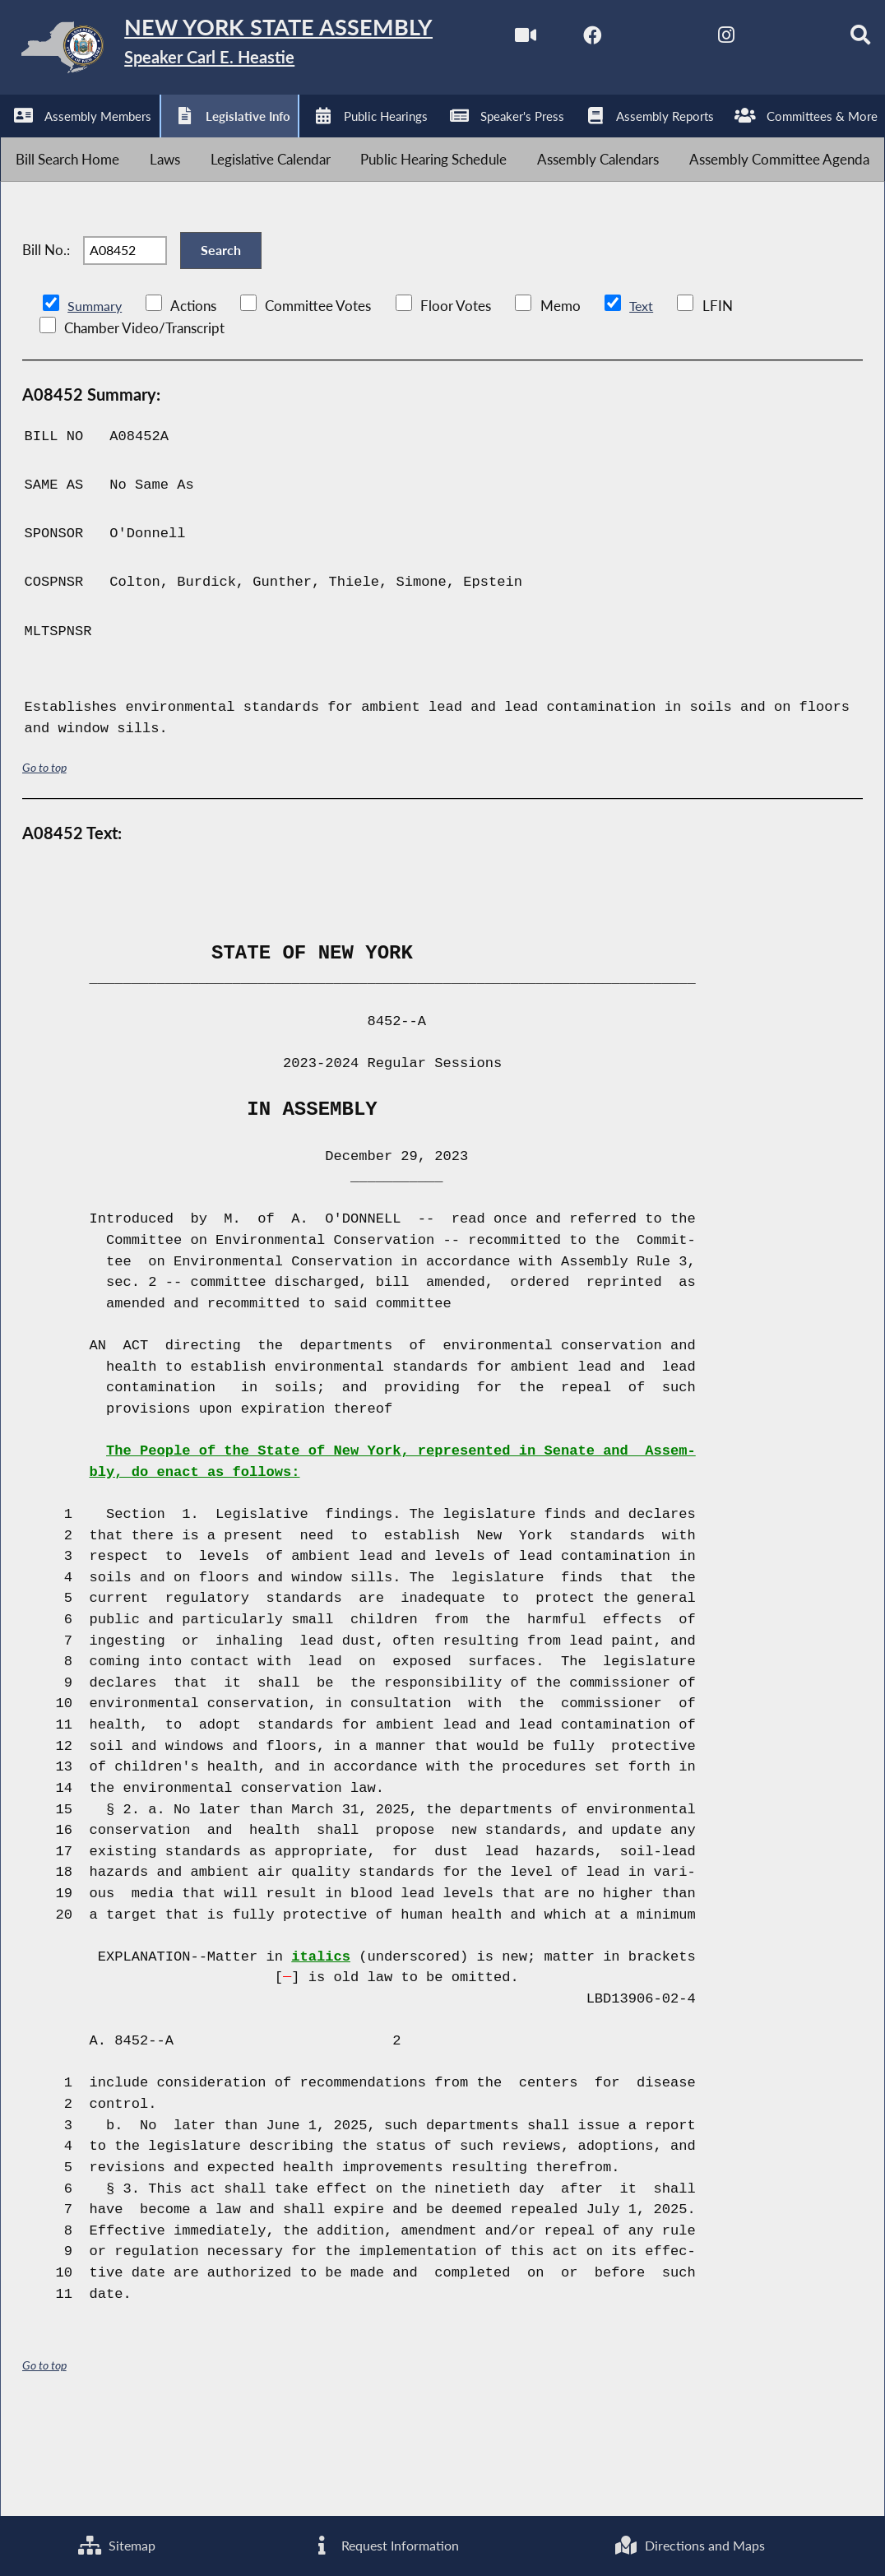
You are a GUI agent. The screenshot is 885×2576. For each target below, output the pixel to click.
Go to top (44, 863)
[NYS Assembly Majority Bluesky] (293, 141)
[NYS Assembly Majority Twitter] (155, 141)
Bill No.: (46, 336)
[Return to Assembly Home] (255, 51)
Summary (95, 402)
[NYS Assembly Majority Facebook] (86, 141)
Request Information (383, 2544)
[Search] (361, 141)
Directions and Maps (689, 2544)
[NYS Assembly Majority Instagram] (224, 141)
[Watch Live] (18, 141)
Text (643, 402)
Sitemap (115, 2544)
